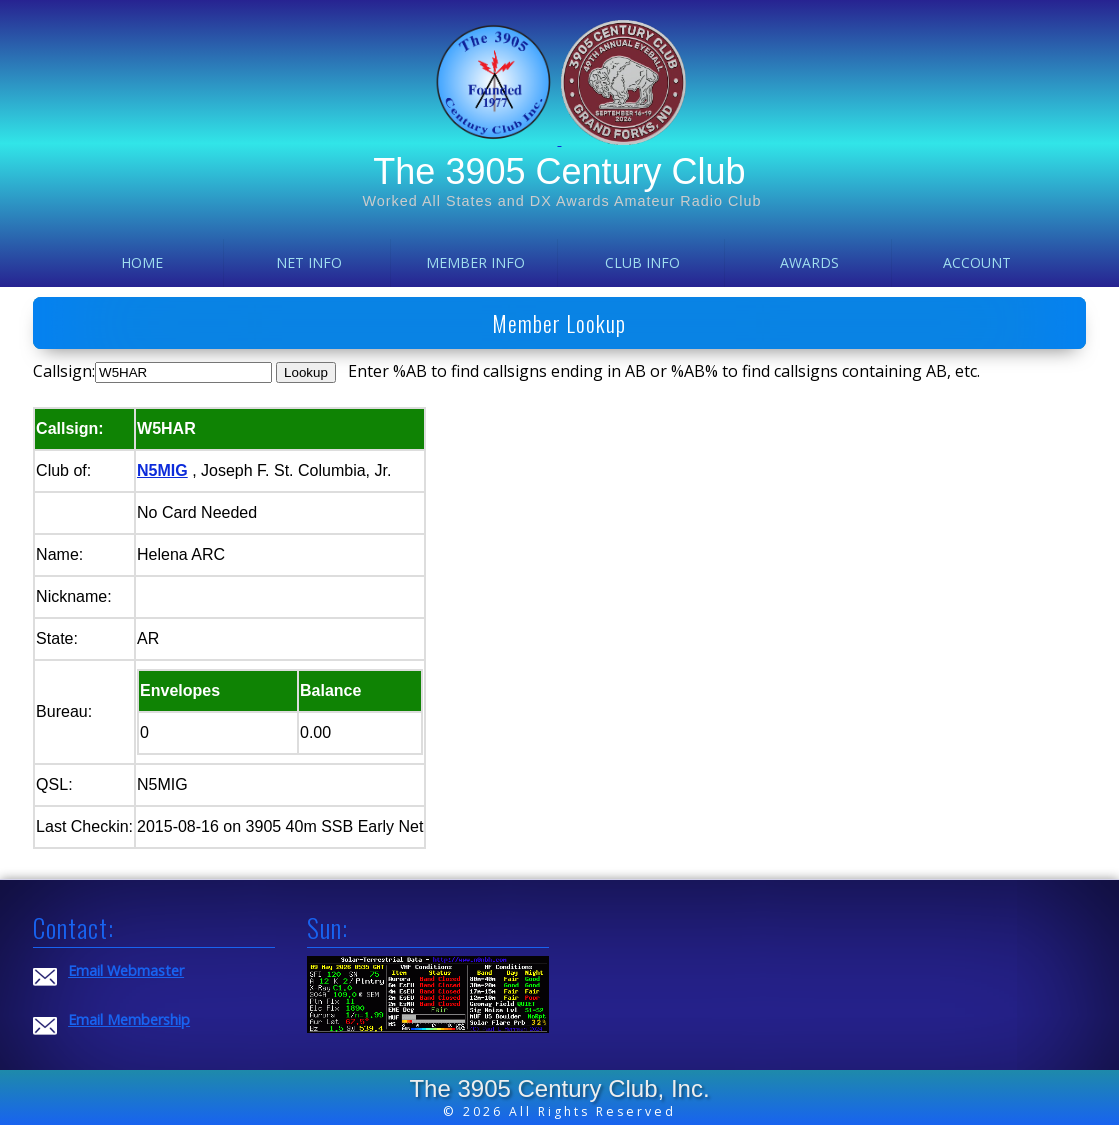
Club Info (642, 262)
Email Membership (129, 1019)
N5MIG (162, 470)
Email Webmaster (126, 970)
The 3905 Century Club (559, 171)
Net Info (309, 262)
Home (142, 262)
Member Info (475, 262)
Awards (809, 262)
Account (977, 262)
